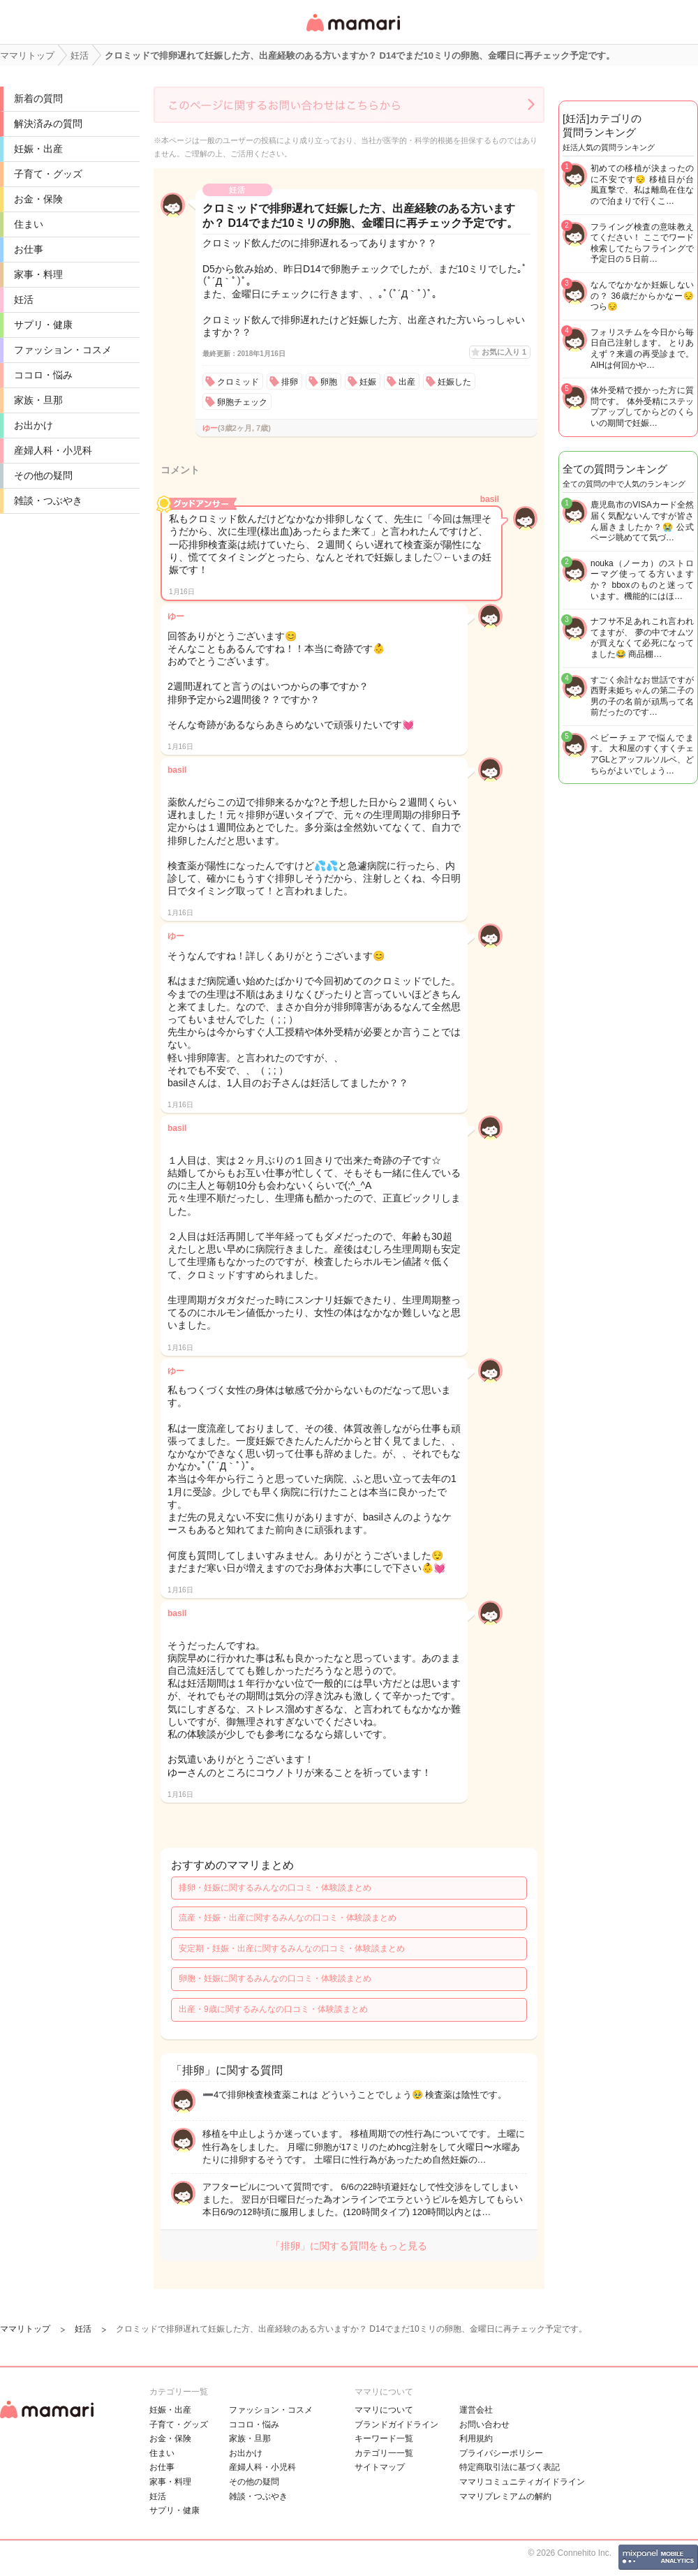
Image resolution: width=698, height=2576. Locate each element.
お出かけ (33, 425)
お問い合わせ (484, 2424)
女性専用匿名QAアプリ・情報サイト (352, 32)
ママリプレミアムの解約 (505, 2496)
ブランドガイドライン (396, 2424)
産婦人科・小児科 (53, 450)
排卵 (289, 382)
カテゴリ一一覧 (384, 2453)
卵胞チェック (242, 402)
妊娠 (367, 382)
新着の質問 (38, 98)
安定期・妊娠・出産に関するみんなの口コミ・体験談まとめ (292, 1948)
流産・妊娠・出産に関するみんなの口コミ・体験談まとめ (287, 1918)
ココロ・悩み (43, 374)
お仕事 (28, 249)
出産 (407, 382)
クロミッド (238, 382)
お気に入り (504, 352)
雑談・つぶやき (48, 500)
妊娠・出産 (38, 148)
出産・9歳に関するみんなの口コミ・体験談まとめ (273, 2009)
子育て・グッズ (48, 173)
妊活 (24, 299)
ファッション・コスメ (63, 349)
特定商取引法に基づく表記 (509, 2467)
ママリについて (384, 2410)
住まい (28, 224)
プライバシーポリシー (501, 2453)
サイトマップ (380, 2467)
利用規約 (476, 2438)
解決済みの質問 (48, 123)
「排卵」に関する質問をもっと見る (349, 2245)
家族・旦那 (38, 400)
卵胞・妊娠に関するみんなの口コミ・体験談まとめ (275, 1978)
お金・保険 (38, 199)
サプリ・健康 (43, 324)
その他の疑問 (43, 475)
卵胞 (328, 382)
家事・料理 (38, 274)
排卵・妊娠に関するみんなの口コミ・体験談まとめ (275, 1888)
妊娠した (454, 382)
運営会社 (476, 2410)
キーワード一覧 (384, 2438)
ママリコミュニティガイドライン (522, 2482)
